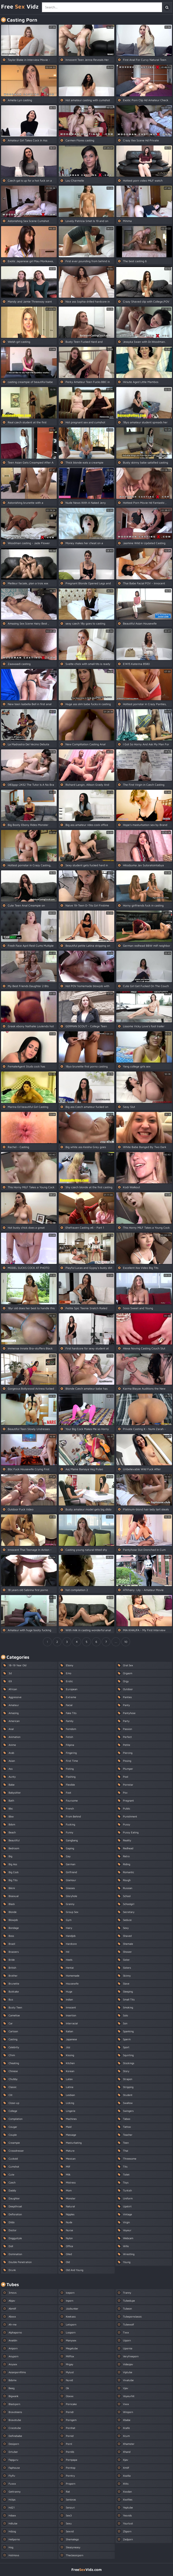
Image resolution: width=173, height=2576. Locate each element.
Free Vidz (20, 6)
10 (125, 1641)
